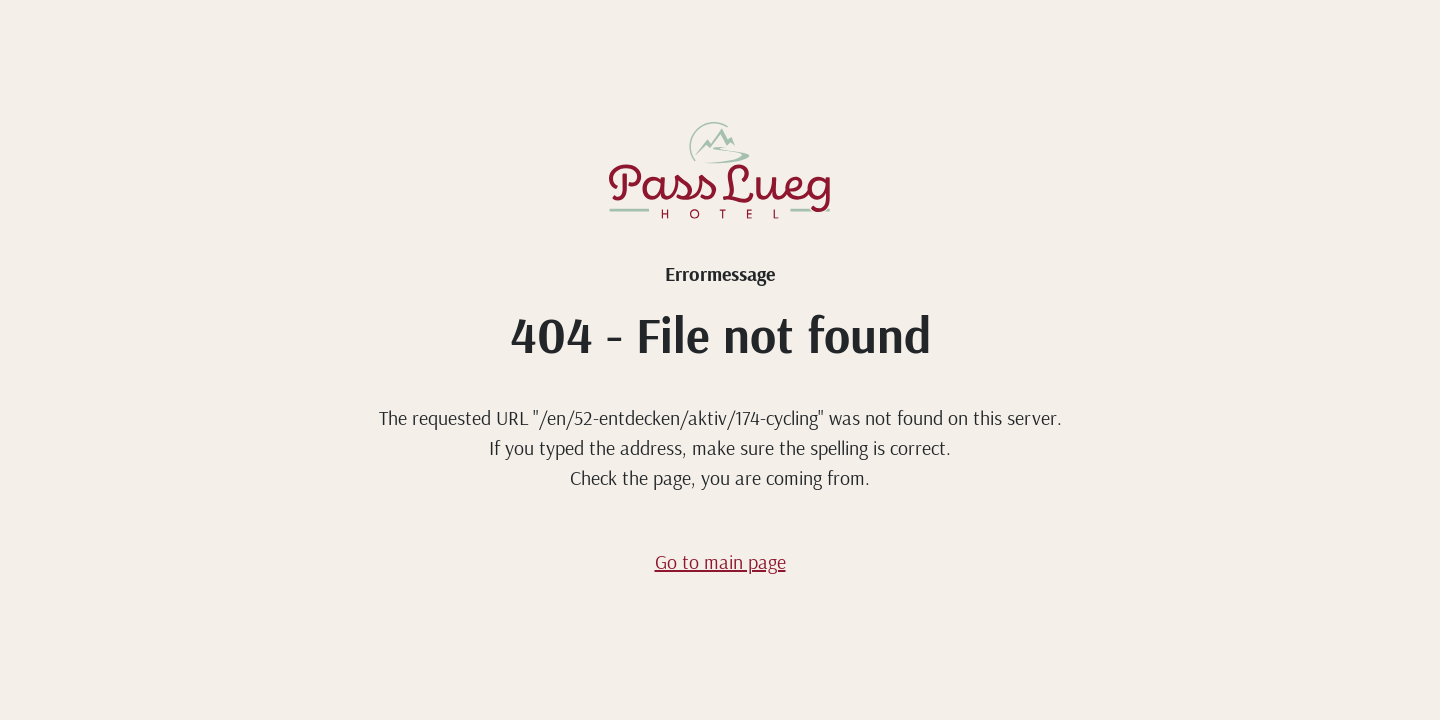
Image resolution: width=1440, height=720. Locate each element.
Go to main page (720, 561)
